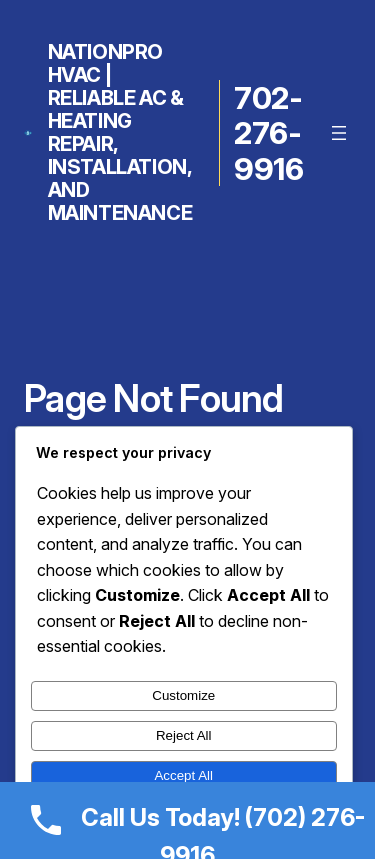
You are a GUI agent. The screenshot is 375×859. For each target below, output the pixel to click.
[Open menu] (339, 133)
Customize (183, 695)
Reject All (184, 735)
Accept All (183, 775)
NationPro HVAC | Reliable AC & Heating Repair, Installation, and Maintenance (120, 132)
